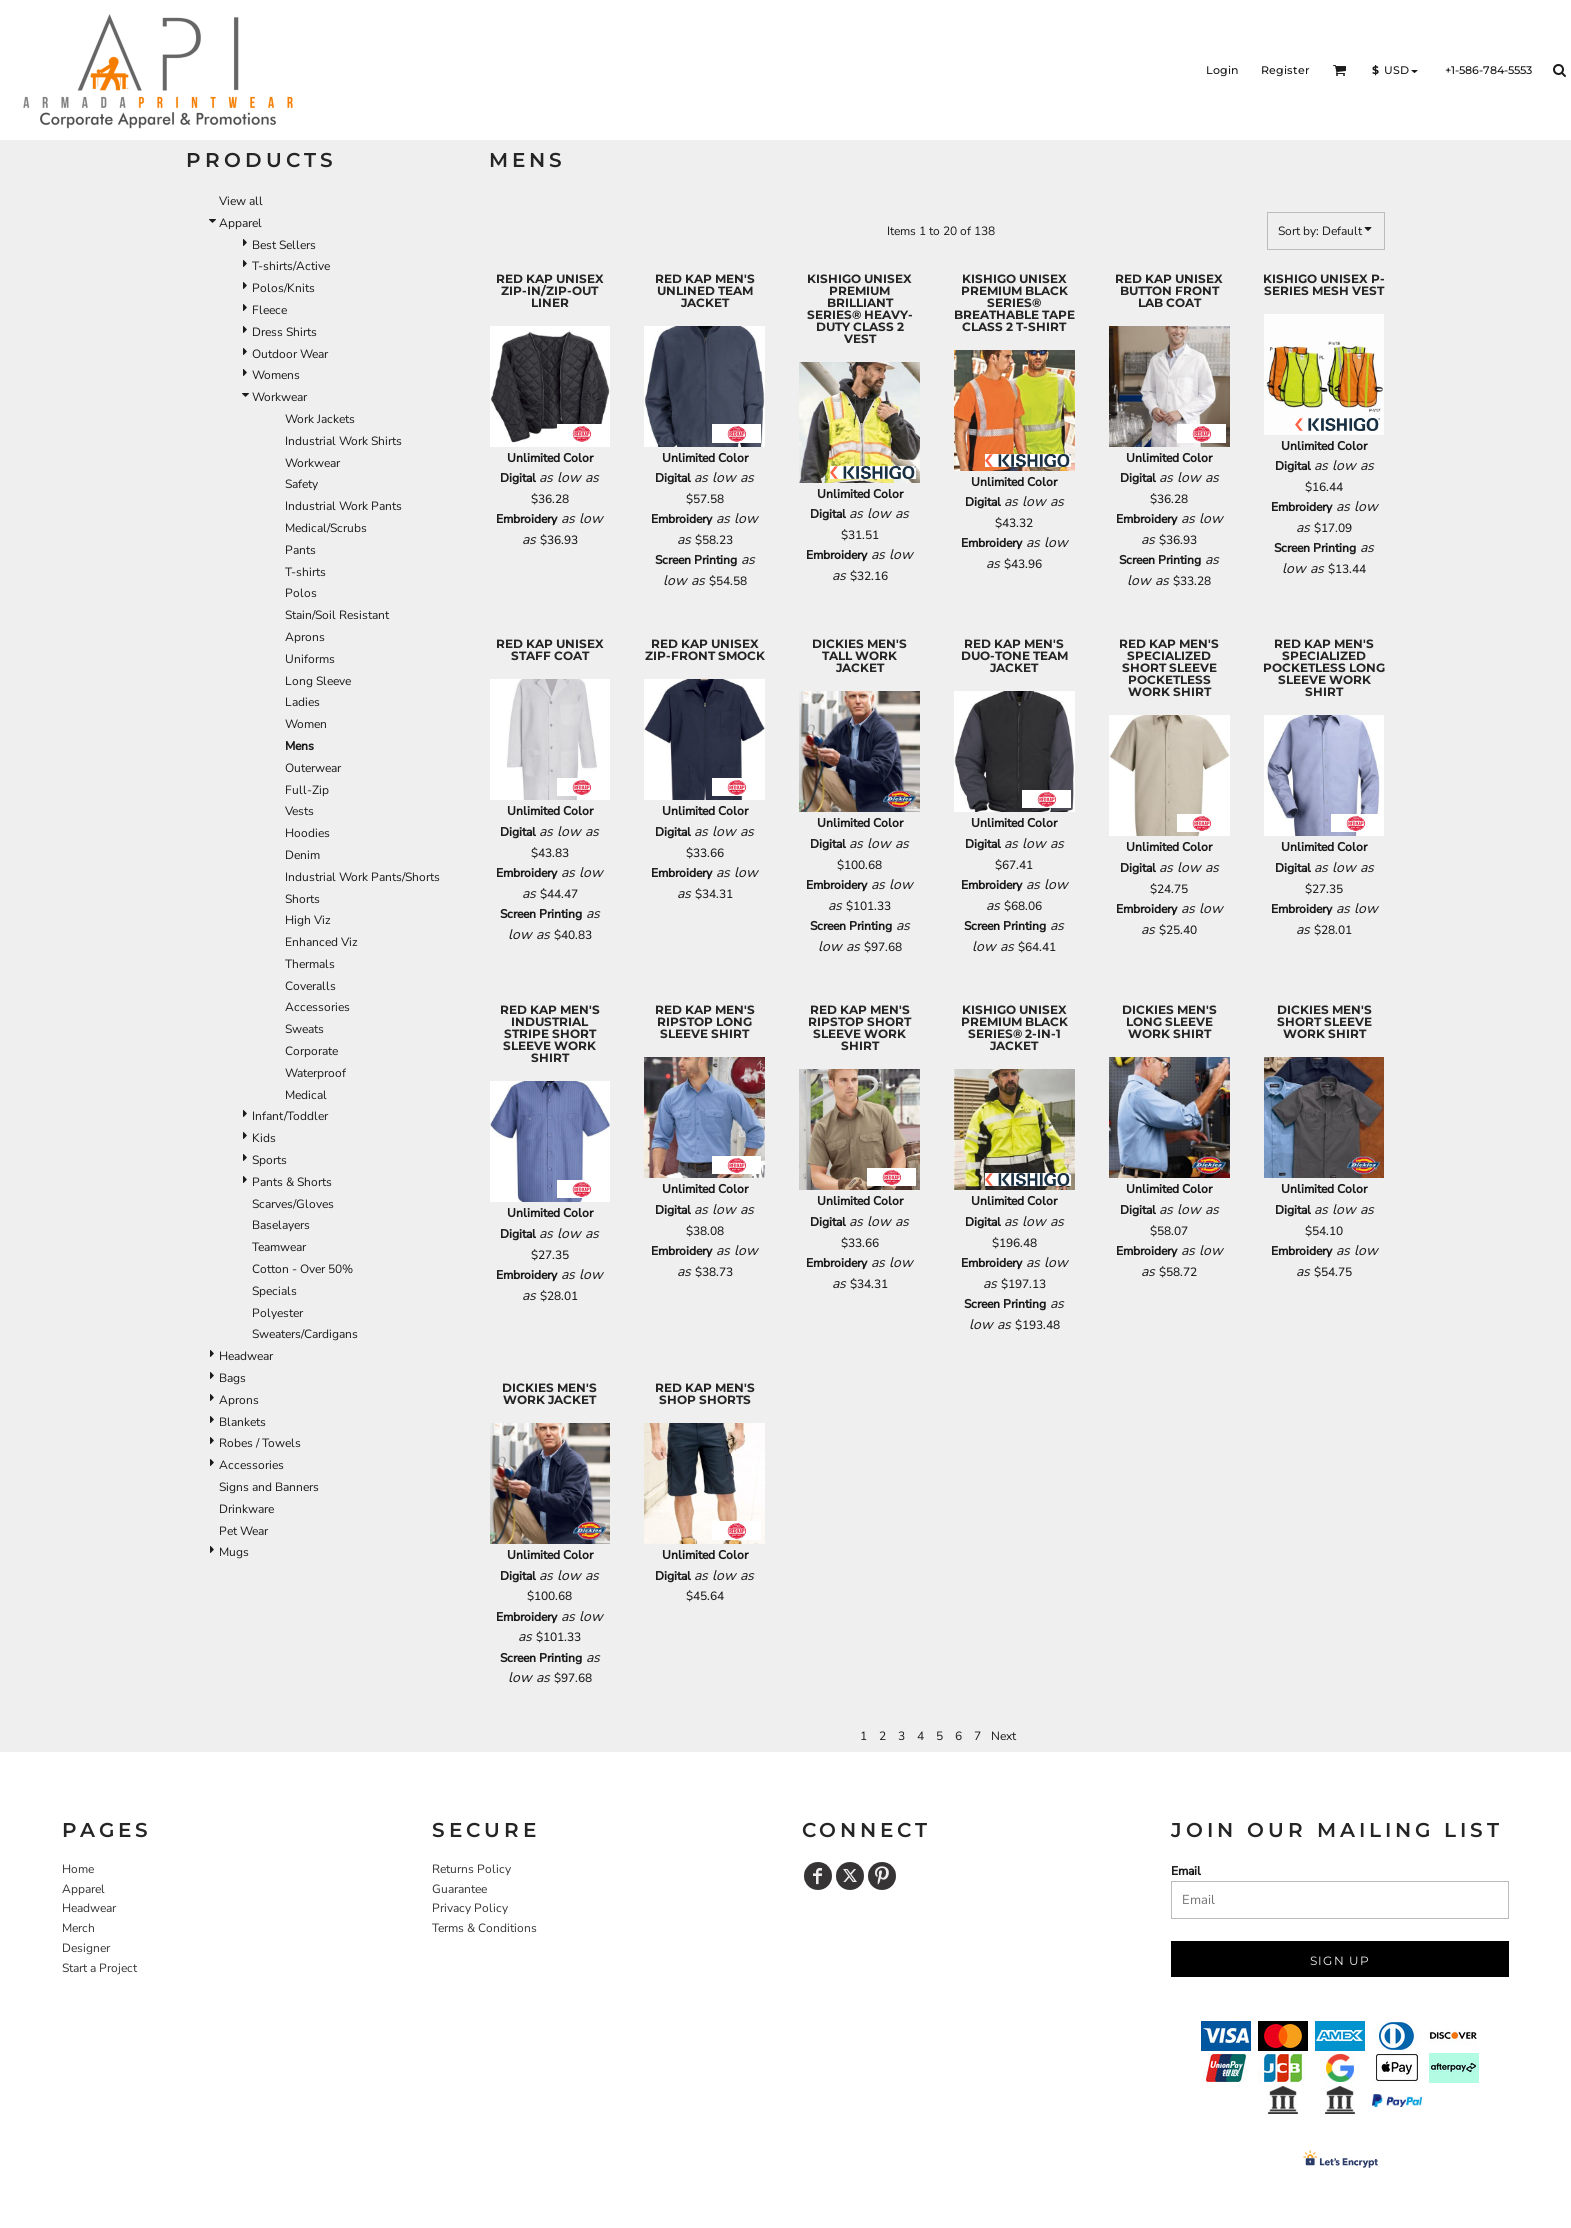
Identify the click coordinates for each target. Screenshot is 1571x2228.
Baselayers (281, 1225)
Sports (269, 1160)
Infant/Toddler (290, 1116)
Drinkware (246, 1509)
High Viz (308, 920)
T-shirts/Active (291, 266)
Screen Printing (696, 560)
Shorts (302, 899)
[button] (1340, 70)
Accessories (317, 1007)
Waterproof (315, 1073)
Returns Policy (471, 1869)
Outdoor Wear (290, 354)
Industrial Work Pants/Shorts (362, 877)
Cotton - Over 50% (302, 1269)
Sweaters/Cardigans (305, 1334)
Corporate (311, 1051)
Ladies (302, 702)
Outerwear (313, 768)
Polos (301, 593)
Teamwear (279, 1247)
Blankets (242, 1422)
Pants (300, 550)
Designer (86, 1948)
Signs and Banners (269, 1487)
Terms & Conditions (484, 1928)
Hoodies (307, 833)
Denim (302, 855)
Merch (78, 1928)
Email (1186, 1871)
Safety (301, 484)
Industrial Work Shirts (343, 441)
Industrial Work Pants (343, 506)
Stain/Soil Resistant (337, 615)
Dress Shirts (284, 332)
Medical (306, 1095)
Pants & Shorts (292, 1182)
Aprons (305, 637)
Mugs (234, 1552)
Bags (232, 1378)
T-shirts (305, 572)
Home (78, 1869)
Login (1222, 70)
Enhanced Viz (321, 942)
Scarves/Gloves (293, 1204)
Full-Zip (307, 790)
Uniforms (310, 659)
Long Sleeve (318, 681)
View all (241, 201)
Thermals (310, 964)
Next (1003, 1736)
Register (1285, 70)
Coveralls (310, 986)
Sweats (304, 1029)
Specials (274, 1291)
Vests (299, 811)
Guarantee (459, 1889)
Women (306, 724)
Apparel (240, 223)
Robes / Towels (260, 1443)
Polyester (277, 1313)
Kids (264, 1138)
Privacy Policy (470, 1908)
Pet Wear (243, 1531)
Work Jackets (320, 419)
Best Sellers (284, 245)
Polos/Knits (283, 288)
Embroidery (526, 519)
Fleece (269, 310)
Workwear (279, 397)
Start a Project (99, 1968)
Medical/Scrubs (326, 528)
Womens (276, 375)
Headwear (246, 1356)
